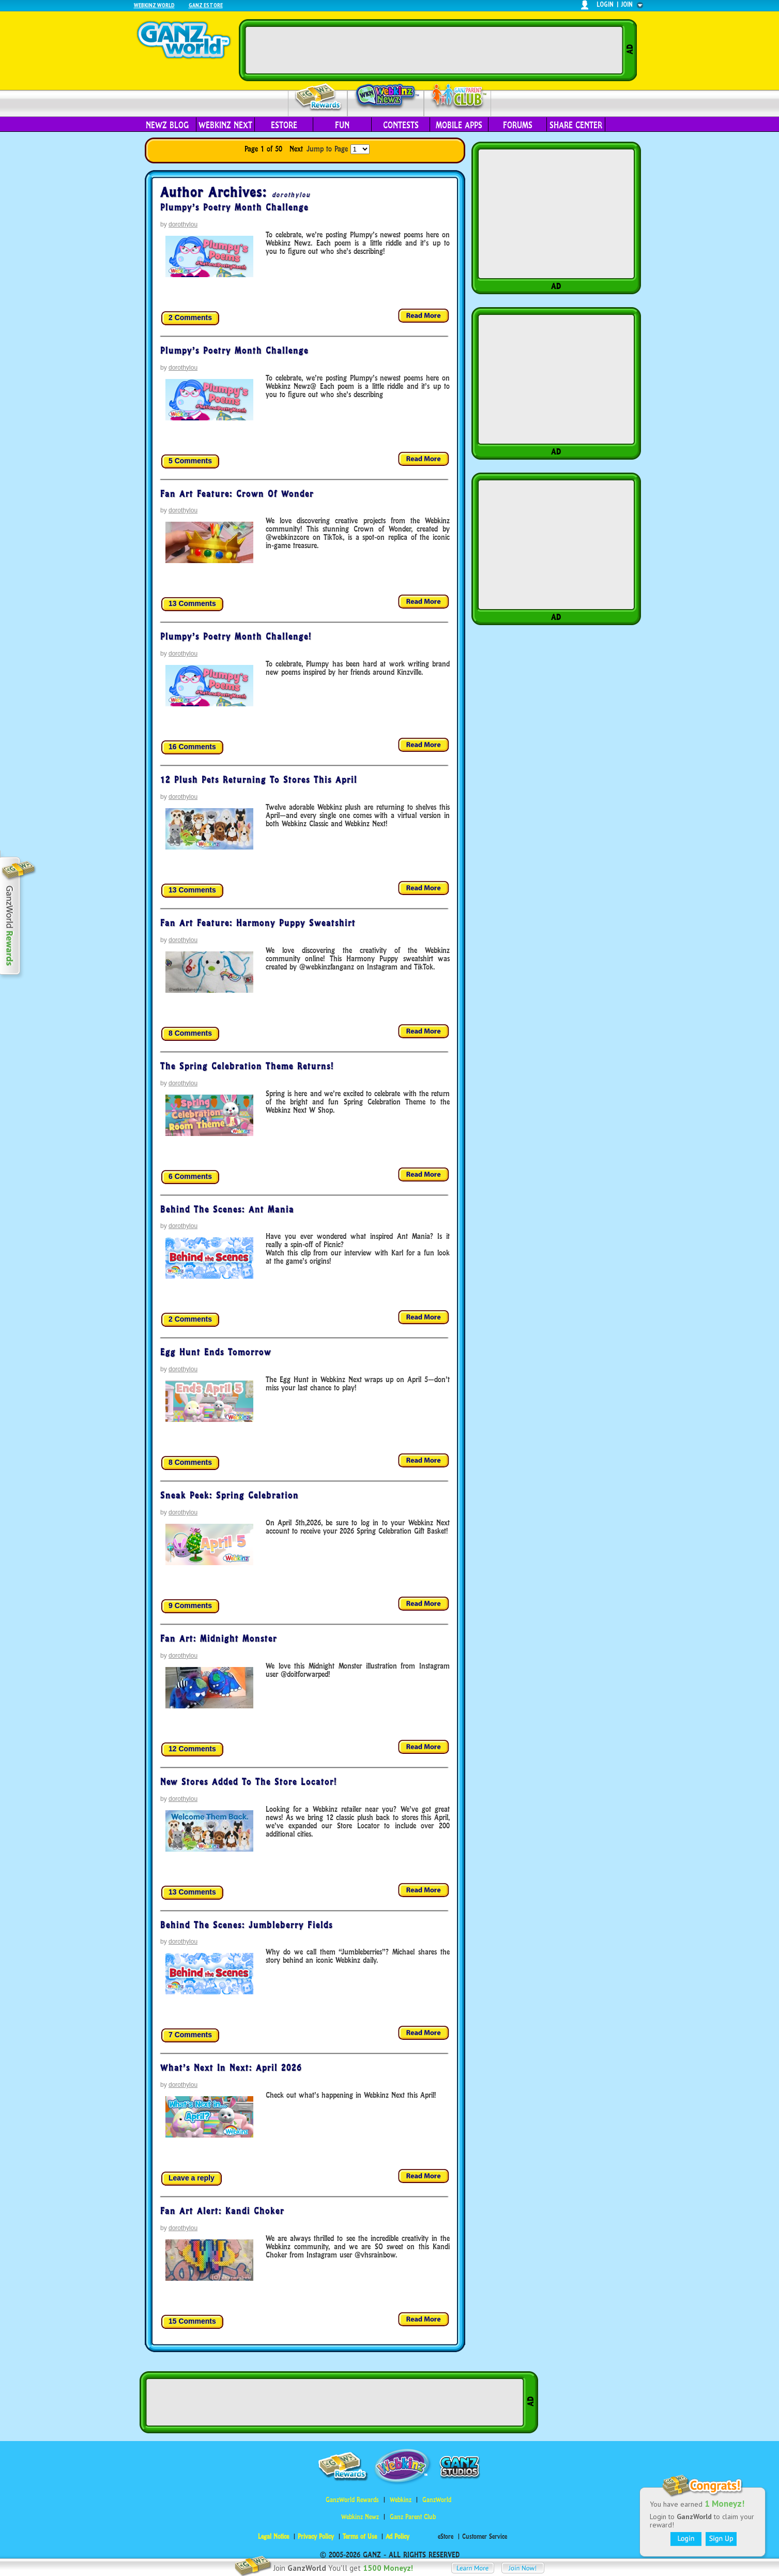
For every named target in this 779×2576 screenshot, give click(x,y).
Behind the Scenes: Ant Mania (227, 1209)
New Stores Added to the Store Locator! (248, 1782)
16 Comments (192, 747)
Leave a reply (192, 2178)
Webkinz (400, 2500)
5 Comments (190, 461)
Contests (401, 125)
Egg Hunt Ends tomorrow (215, 1352)
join (627, 4)
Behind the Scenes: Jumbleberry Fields (246, 1925)
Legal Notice (273, 2536)
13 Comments (192, 603)
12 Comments (192, 1749)
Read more (424, 316)
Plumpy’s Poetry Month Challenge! (236, 636)
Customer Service (484, 2536)
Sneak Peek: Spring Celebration (229, 1495)
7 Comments (190, 2035)
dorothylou (291, 195)
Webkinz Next (225, 125)
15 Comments (192, 2321)
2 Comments (190, 317)
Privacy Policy (316, 2536)
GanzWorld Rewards (352, 2500)
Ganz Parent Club (413, 2517)
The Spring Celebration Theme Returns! (247, 1066)
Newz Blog (167, 125)
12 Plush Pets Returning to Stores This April (258, 780)
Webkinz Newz (386, 97)
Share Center (575, 125)
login (605, 4)
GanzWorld (436, 2500)
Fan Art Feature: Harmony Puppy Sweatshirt (258, 923)
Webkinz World (154, 5)
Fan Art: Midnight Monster (218, 1638)
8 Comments (190, 1033)
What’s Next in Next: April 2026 (231, 2068)
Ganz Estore (206, 5)
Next (296, 148)
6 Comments (190, 1176)
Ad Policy (397, 2536)
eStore (284, 125)
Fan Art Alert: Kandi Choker (222, 2211)
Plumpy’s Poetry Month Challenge (234, 207)
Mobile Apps (459, 125)
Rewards (319, 97)
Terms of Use (360, 2536)
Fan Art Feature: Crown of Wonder (237, 494)
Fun (342, 125)
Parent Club (457, 97)
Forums (517, 125)
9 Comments (190, 1605)
